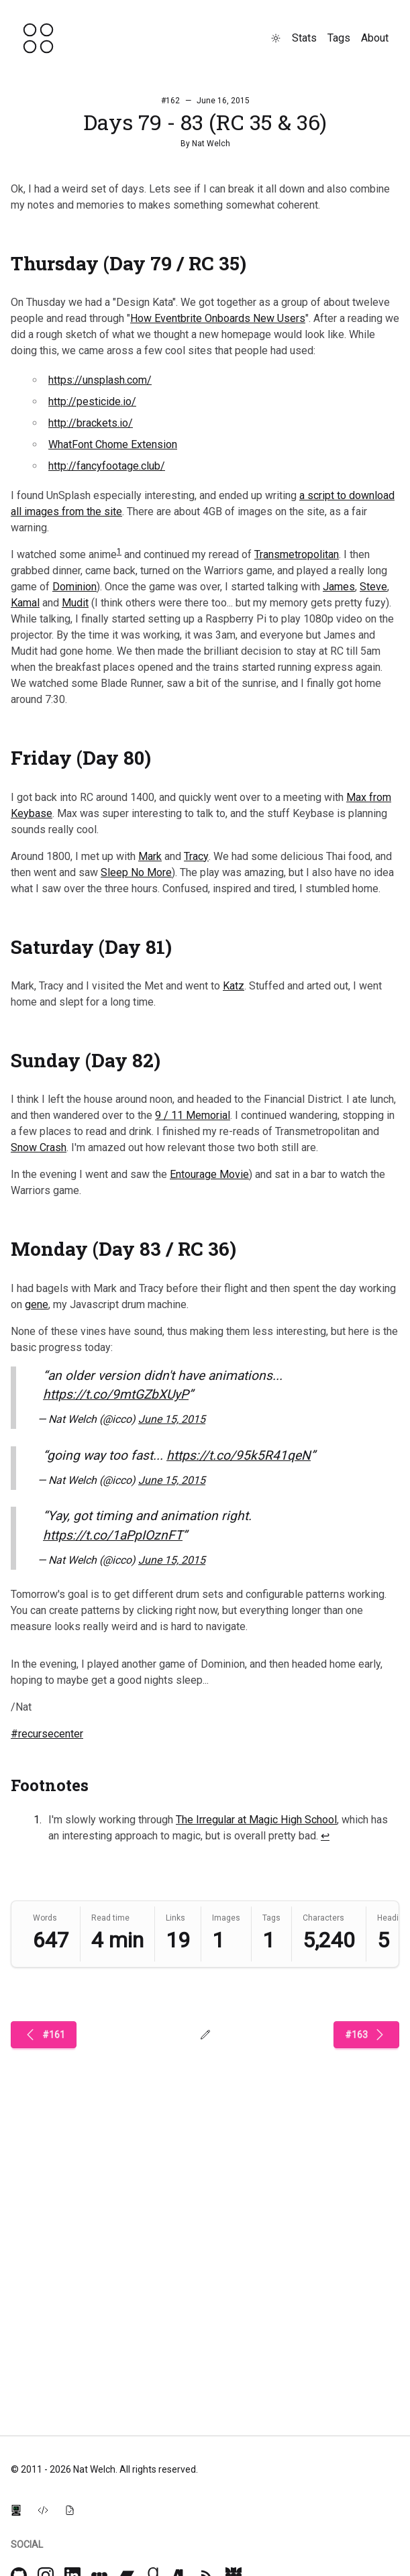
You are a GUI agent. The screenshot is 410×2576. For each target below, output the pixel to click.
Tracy (196, 856)
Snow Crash (38, 1147)
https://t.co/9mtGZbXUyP (116, 1394)
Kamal (25, 602)
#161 (43, 2035)
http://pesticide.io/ (92, 401)
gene (36, 1304)
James (339, 586)
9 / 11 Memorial (192, 1115)
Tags (338, 38)
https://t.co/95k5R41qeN (238, 1455)
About (375, 38)
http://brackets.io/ (90, 423)
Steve (373, 586)
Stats (304, 38)
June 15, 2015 (171, 1419)
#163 (366, 2035)
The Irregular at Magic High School (256, 1819)
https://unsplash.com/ (100, 380)
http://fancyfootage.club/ (106, 466)
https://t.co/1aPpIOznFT (113, 1535)
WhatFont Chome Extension (112, 444)
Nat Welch (211, 143)
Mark (150, 856)
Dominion (74, 586)
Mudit (75, 602)
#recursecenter (47, 1733)
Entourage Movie (209, 1174)
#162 (170, 100)
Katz (233, 985)
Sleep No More (136, 872)
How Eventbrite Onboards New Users (217, 318)
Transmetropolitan (296, 554)
